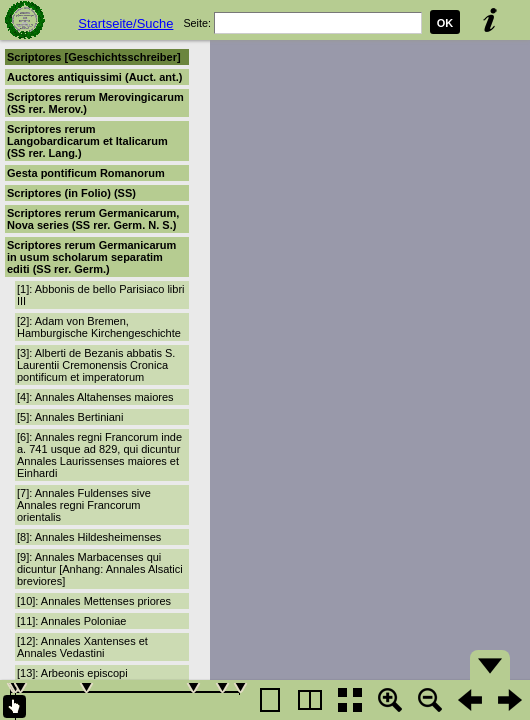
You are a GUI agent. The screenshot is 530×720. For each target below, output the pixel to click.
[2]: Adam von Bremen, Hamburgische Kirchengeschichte (99, 327)
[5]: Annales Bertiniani (70, 417)
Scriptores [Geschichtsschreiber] (94, 57)
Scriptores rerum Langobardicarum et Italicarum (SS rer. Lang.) (87, 141)
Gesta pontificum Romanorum (86, 173)
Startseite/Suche (125, 23)
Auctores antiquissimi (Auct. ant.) (94, 77)
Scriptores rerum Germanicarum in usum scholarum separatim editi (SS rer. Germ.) (91, 257)
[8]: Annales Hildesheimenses (89, 537)
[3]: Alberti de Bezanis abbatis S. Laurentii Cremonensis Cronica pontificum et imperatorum (96, 365)
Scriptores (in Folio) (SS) (71, 193)
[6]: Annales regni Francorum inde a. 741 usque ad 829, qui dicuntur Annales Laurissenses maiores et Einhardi (99, 455)
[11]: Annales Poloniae (71, 621)
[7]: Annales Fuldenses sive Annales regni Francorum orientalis (84, 505)
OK (445, 23)
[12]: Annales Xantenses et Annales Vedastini (82, 647)
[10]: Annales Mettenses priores (94, 601)
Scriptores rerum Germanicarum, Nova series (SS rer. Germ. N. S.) (93, 219)
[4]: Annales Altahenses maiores (95, 397)
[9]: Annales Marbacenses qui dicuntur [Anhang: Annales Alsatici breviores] (100, 569)
